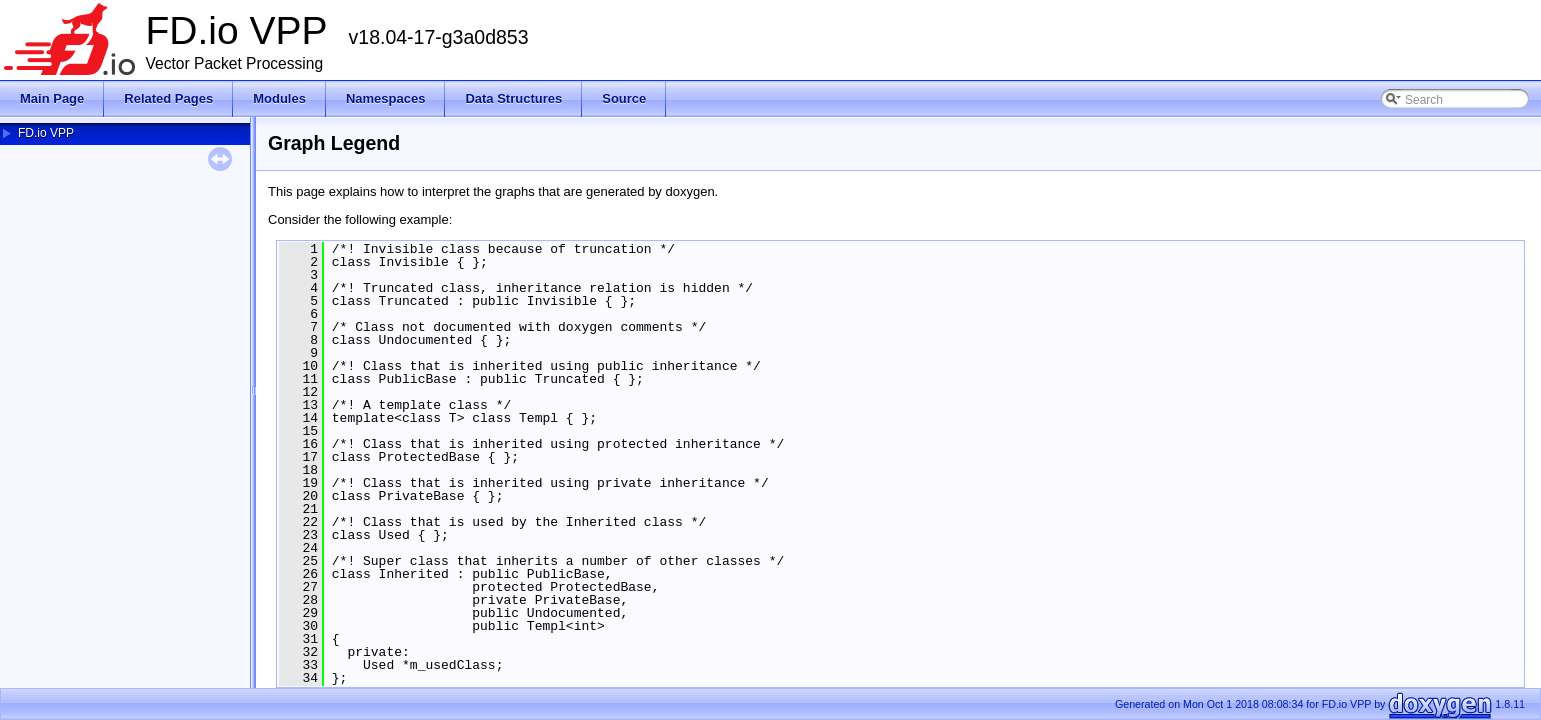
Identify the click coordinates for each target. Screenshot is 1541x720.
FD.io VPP (46, 133)
